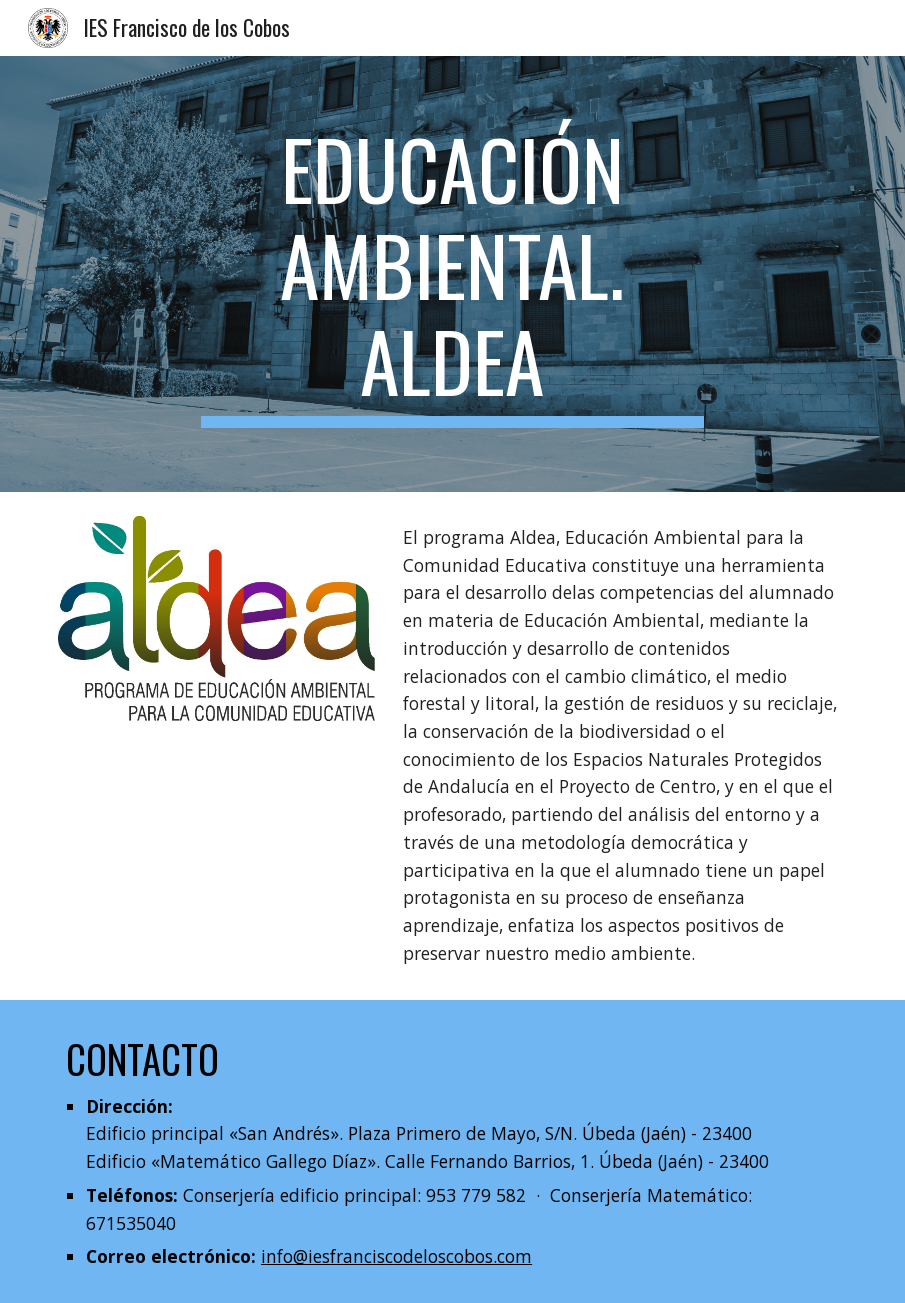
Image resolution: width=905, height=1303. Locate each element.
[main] (452, 274)
